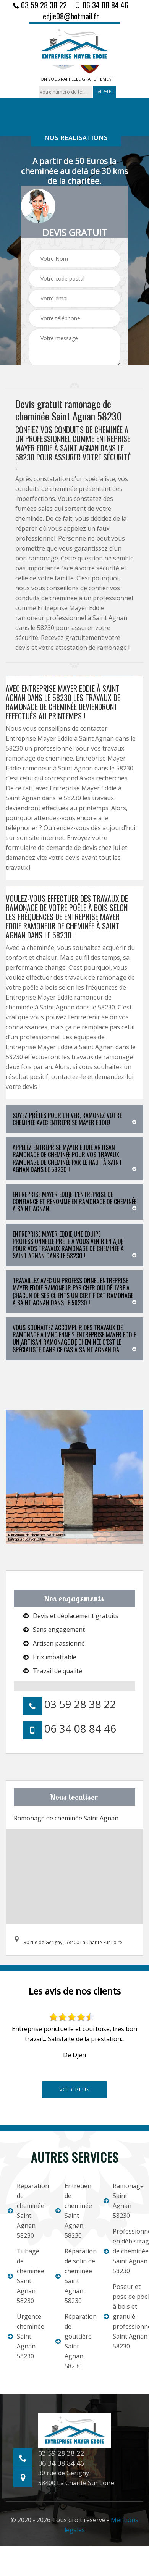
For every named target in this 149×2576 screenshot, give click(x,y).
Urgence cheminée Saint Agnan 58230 (26, 2336)
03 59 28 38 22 (40, 5)
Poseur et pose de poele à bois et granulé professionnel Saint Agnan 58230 (122, 2316)
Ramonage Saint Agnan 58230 (122, 2201)
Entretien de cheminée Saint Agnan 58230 (73, 2211)
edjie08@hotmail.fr (71, 16)
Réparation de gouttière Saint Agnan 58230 (74, 2341)
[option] (74, 2036)
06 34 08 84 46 (101, 5)
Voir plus (74, 2089)
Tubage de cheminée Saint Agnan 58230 (26, 2276)
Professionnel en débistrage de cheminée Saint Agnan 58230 (122, 2251)
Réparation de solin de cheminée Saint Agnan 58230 (74, 2276)
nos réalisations (76, 138)
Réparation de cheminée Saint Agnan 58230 (26, 2211)
